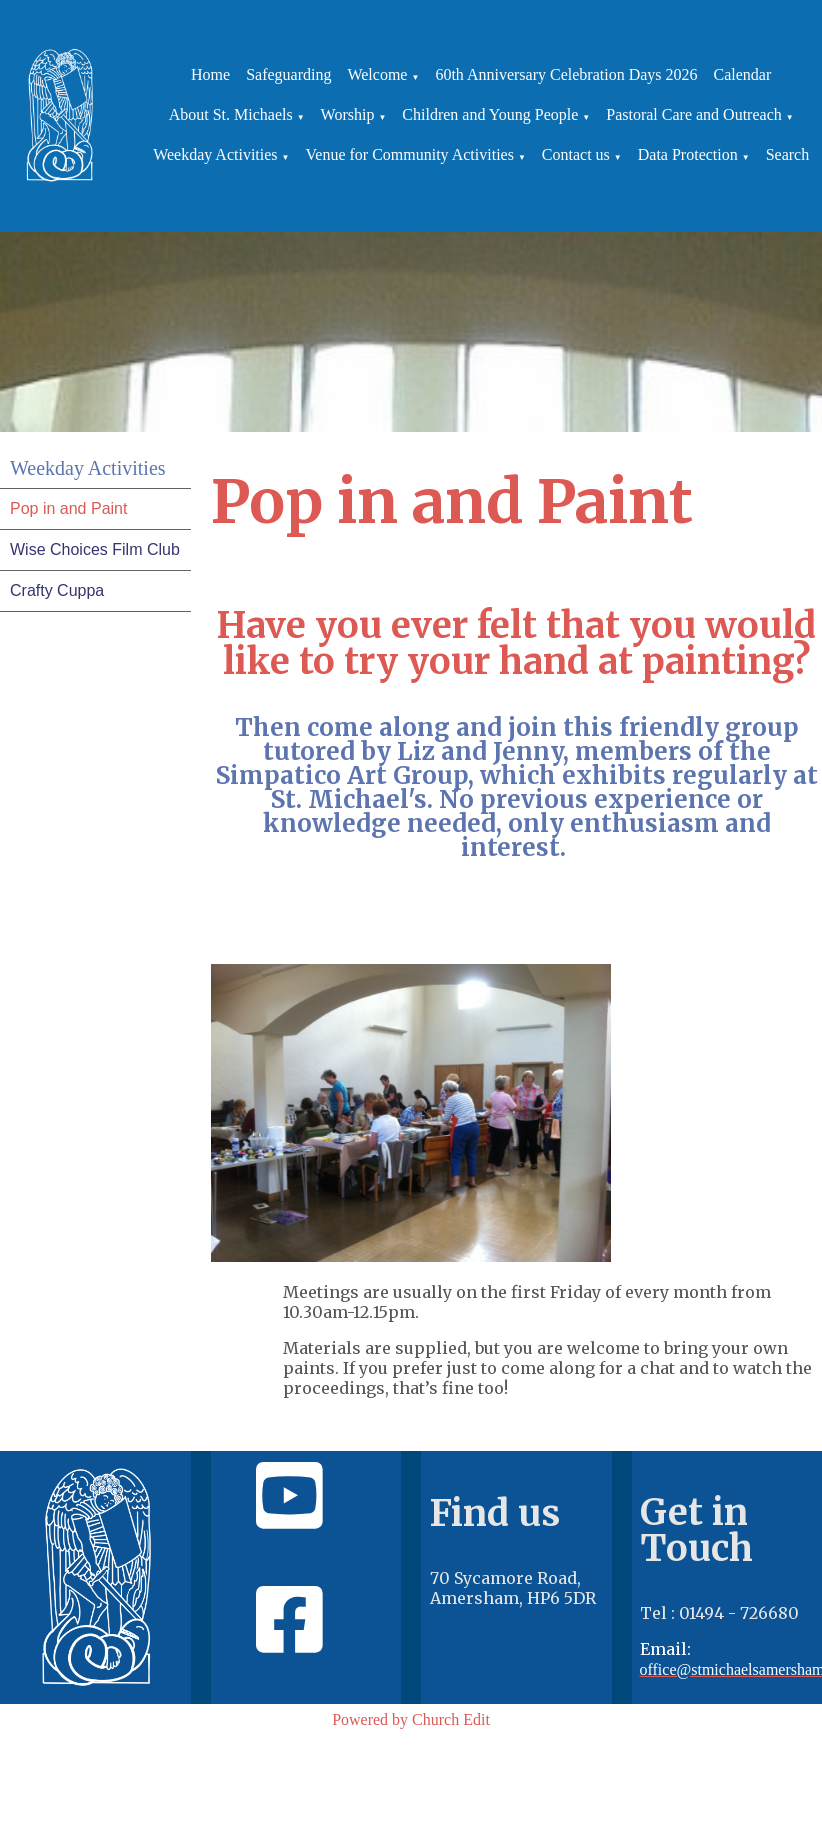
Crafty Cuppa (57, 590)
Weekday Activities (215, 154)
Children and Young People (490, 114)
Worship (348, 114)
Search (788, 154)
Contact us (576, 154)
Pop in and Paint (68, 508)
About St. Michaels (231, 114)
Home (210, 74)
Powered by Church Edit (411, 1719)
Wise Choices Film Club (95, 549)
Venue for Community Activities (410, 154)
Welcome (377, 74)
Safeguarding (288, 74)
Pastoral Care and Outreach (693, 114)
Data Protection (688, 154)
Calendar (743, 74)
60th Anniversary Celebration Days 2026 (566, 74)
